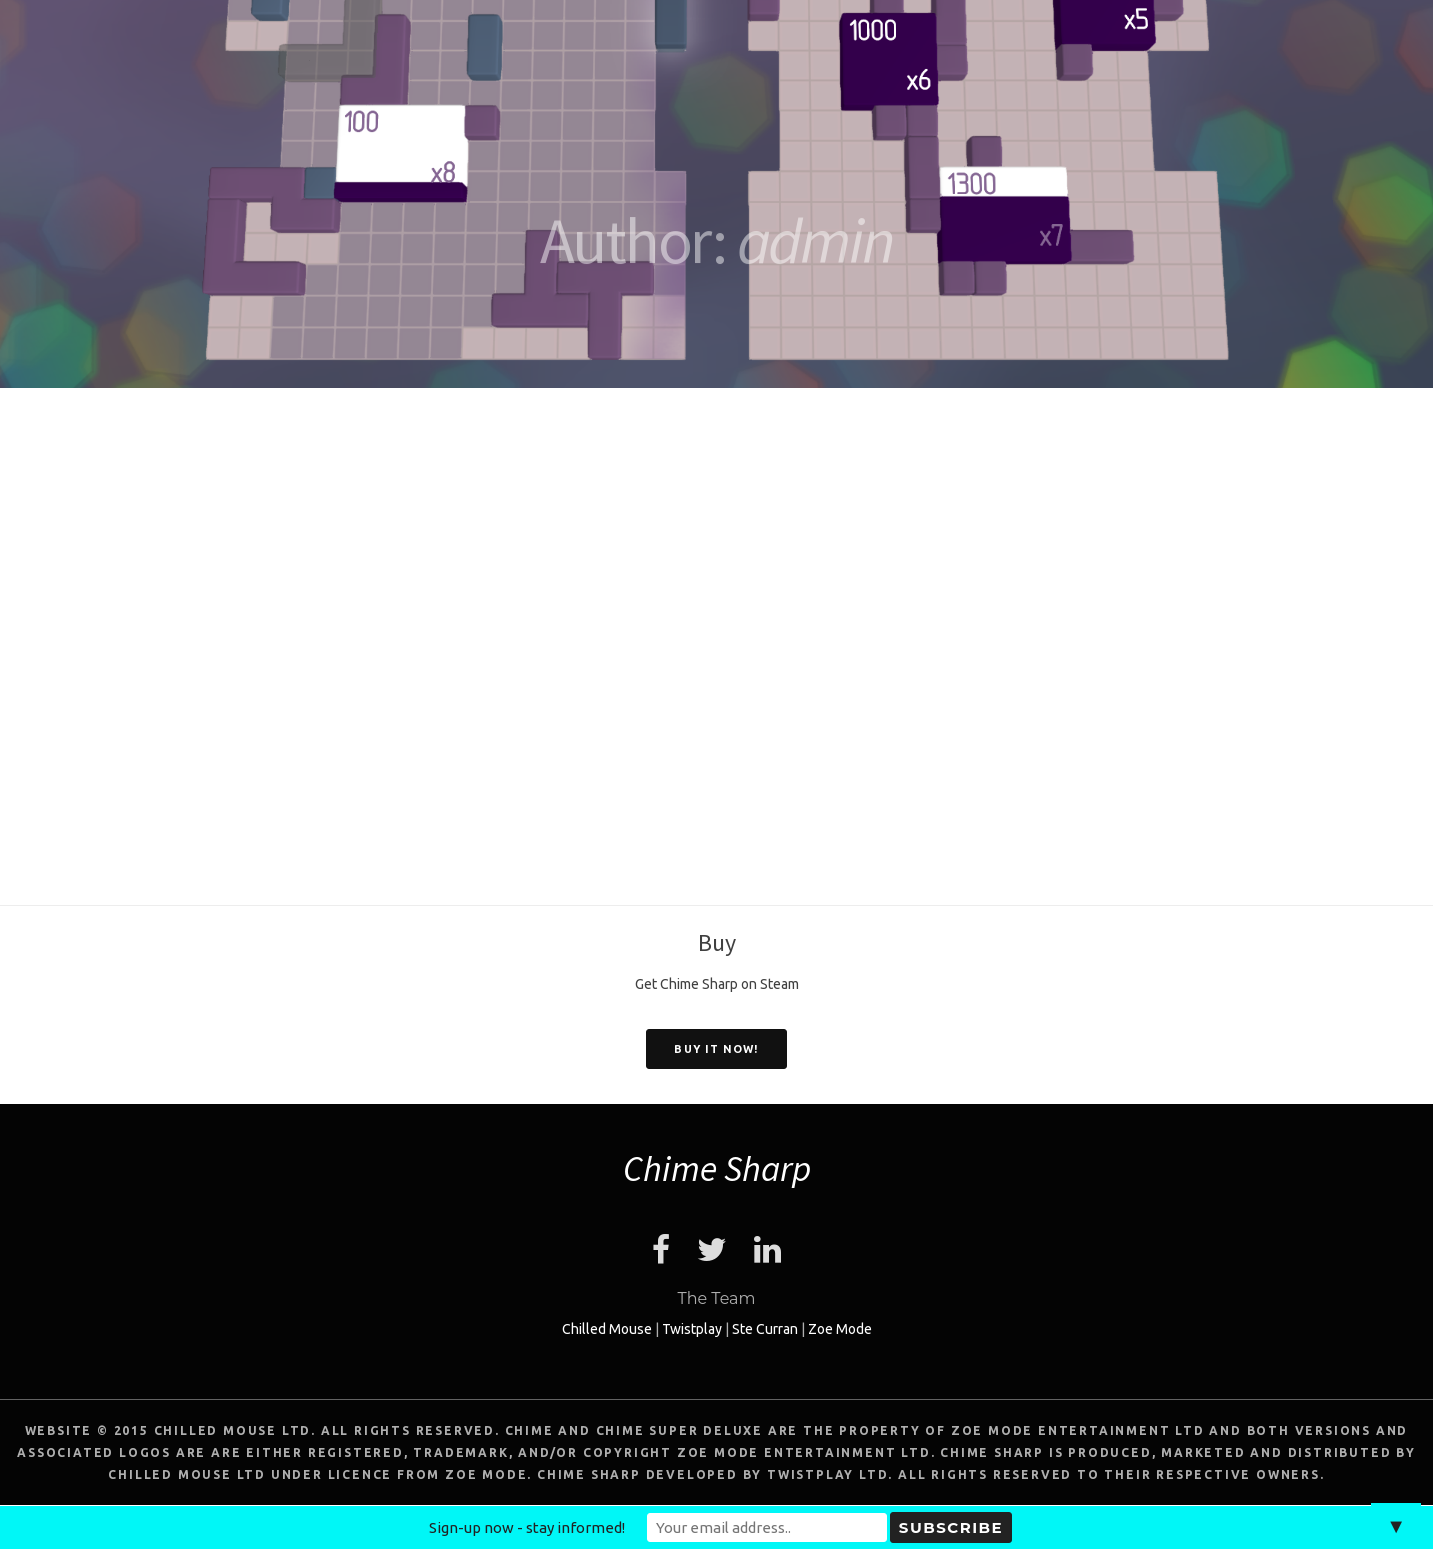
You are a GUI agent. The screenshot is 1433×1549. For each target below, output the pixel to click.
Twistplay (692, 1329)
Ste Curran (765, 1329)
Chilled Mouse (607, 1329)
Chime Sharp (717, 1168)
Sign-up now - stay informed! (527, 1527)
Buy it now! (716, 1049)
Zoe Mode (840, 1329)
